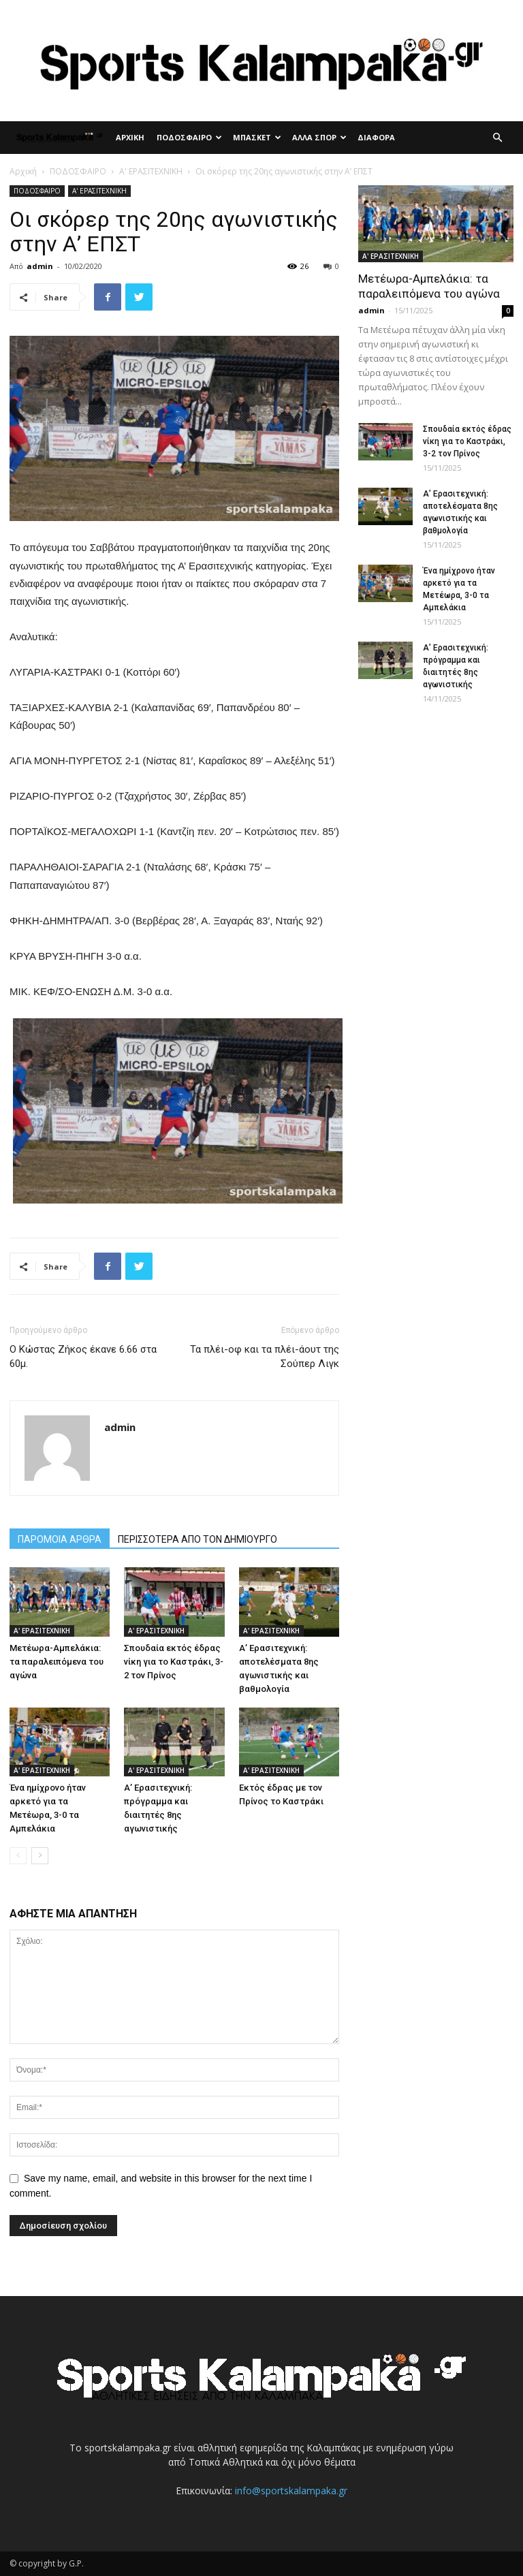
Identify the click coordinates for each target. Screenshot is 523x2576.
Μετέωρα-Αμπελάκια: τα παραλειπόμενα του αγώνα (57, 1661)
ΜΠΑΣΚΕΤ (257, 137)
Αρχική (23, 171)
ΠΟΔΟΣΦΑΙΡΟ (189, 137)
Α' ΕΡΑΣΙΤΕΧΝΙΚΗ (151, 171)
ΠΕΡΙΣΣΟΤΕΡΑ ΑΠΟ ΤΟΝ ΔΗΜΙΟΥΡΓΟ (197, 1539)
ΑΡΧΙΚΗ (130, 137)
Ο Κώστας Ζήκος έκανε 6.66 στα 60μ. (83, 1356)
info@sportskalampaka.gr (291, 2490)
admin (40, 266)
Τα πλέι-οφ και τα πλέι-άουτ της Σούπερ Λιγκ (264, 1356)
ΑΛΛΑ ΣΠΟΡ (319, 137)
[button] (497, 137)
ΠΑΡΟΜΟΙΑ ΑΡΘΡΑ (59, 1539)
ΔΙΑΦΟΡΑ (376, 137)
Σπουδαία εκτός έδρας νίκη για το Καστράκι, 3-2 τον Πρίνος (173, 1661)
